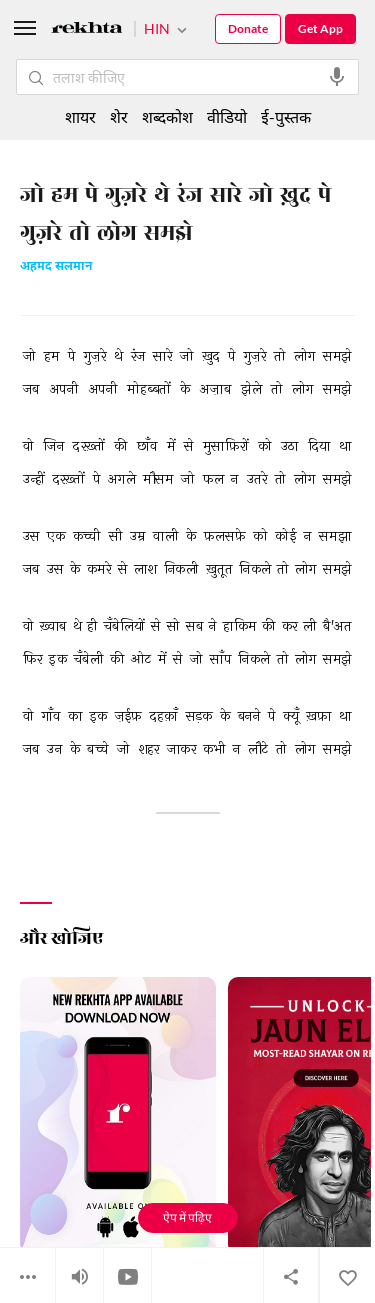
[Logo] (87, 30)
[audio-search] (337, 77)
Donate (248, 28)
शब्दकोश (167, 116)
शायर (80, 116)
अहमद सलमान (56, 267)
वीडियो (227, 116)
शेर (119, 116)
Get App (320, 28)
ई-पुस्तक (286, 116)
